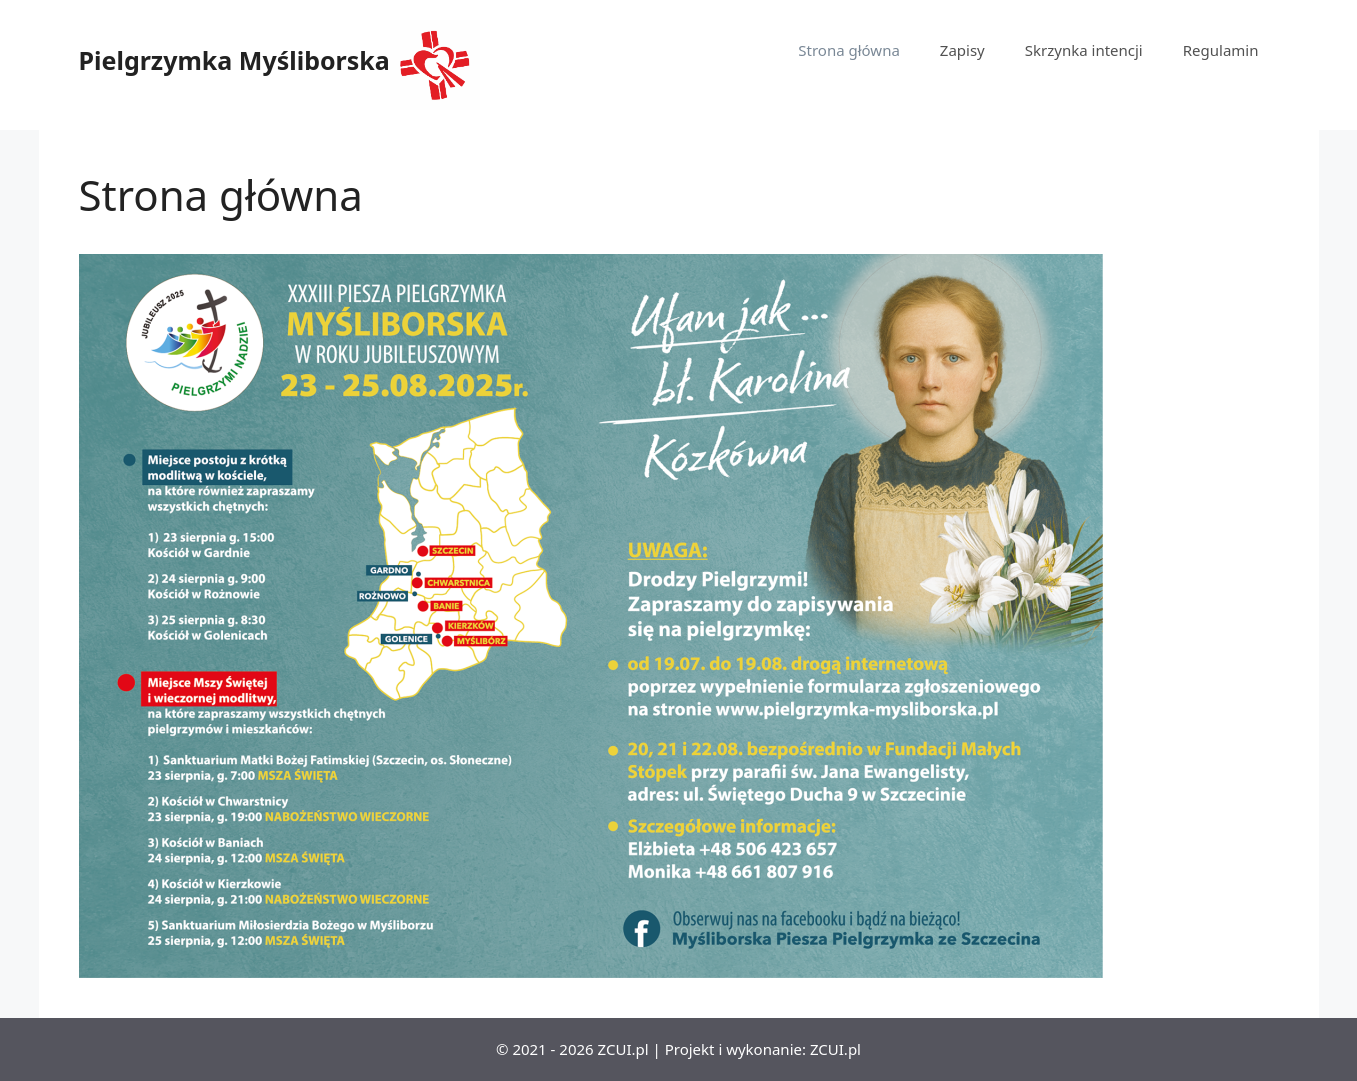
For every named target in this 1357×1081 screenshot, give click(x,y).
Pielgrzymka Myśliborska (234, 60)
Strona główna (849, 50)
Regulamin (1221, 50)
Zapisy (962, 50)
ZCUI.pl (835, 1049)
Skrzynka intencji (1084, 50)
